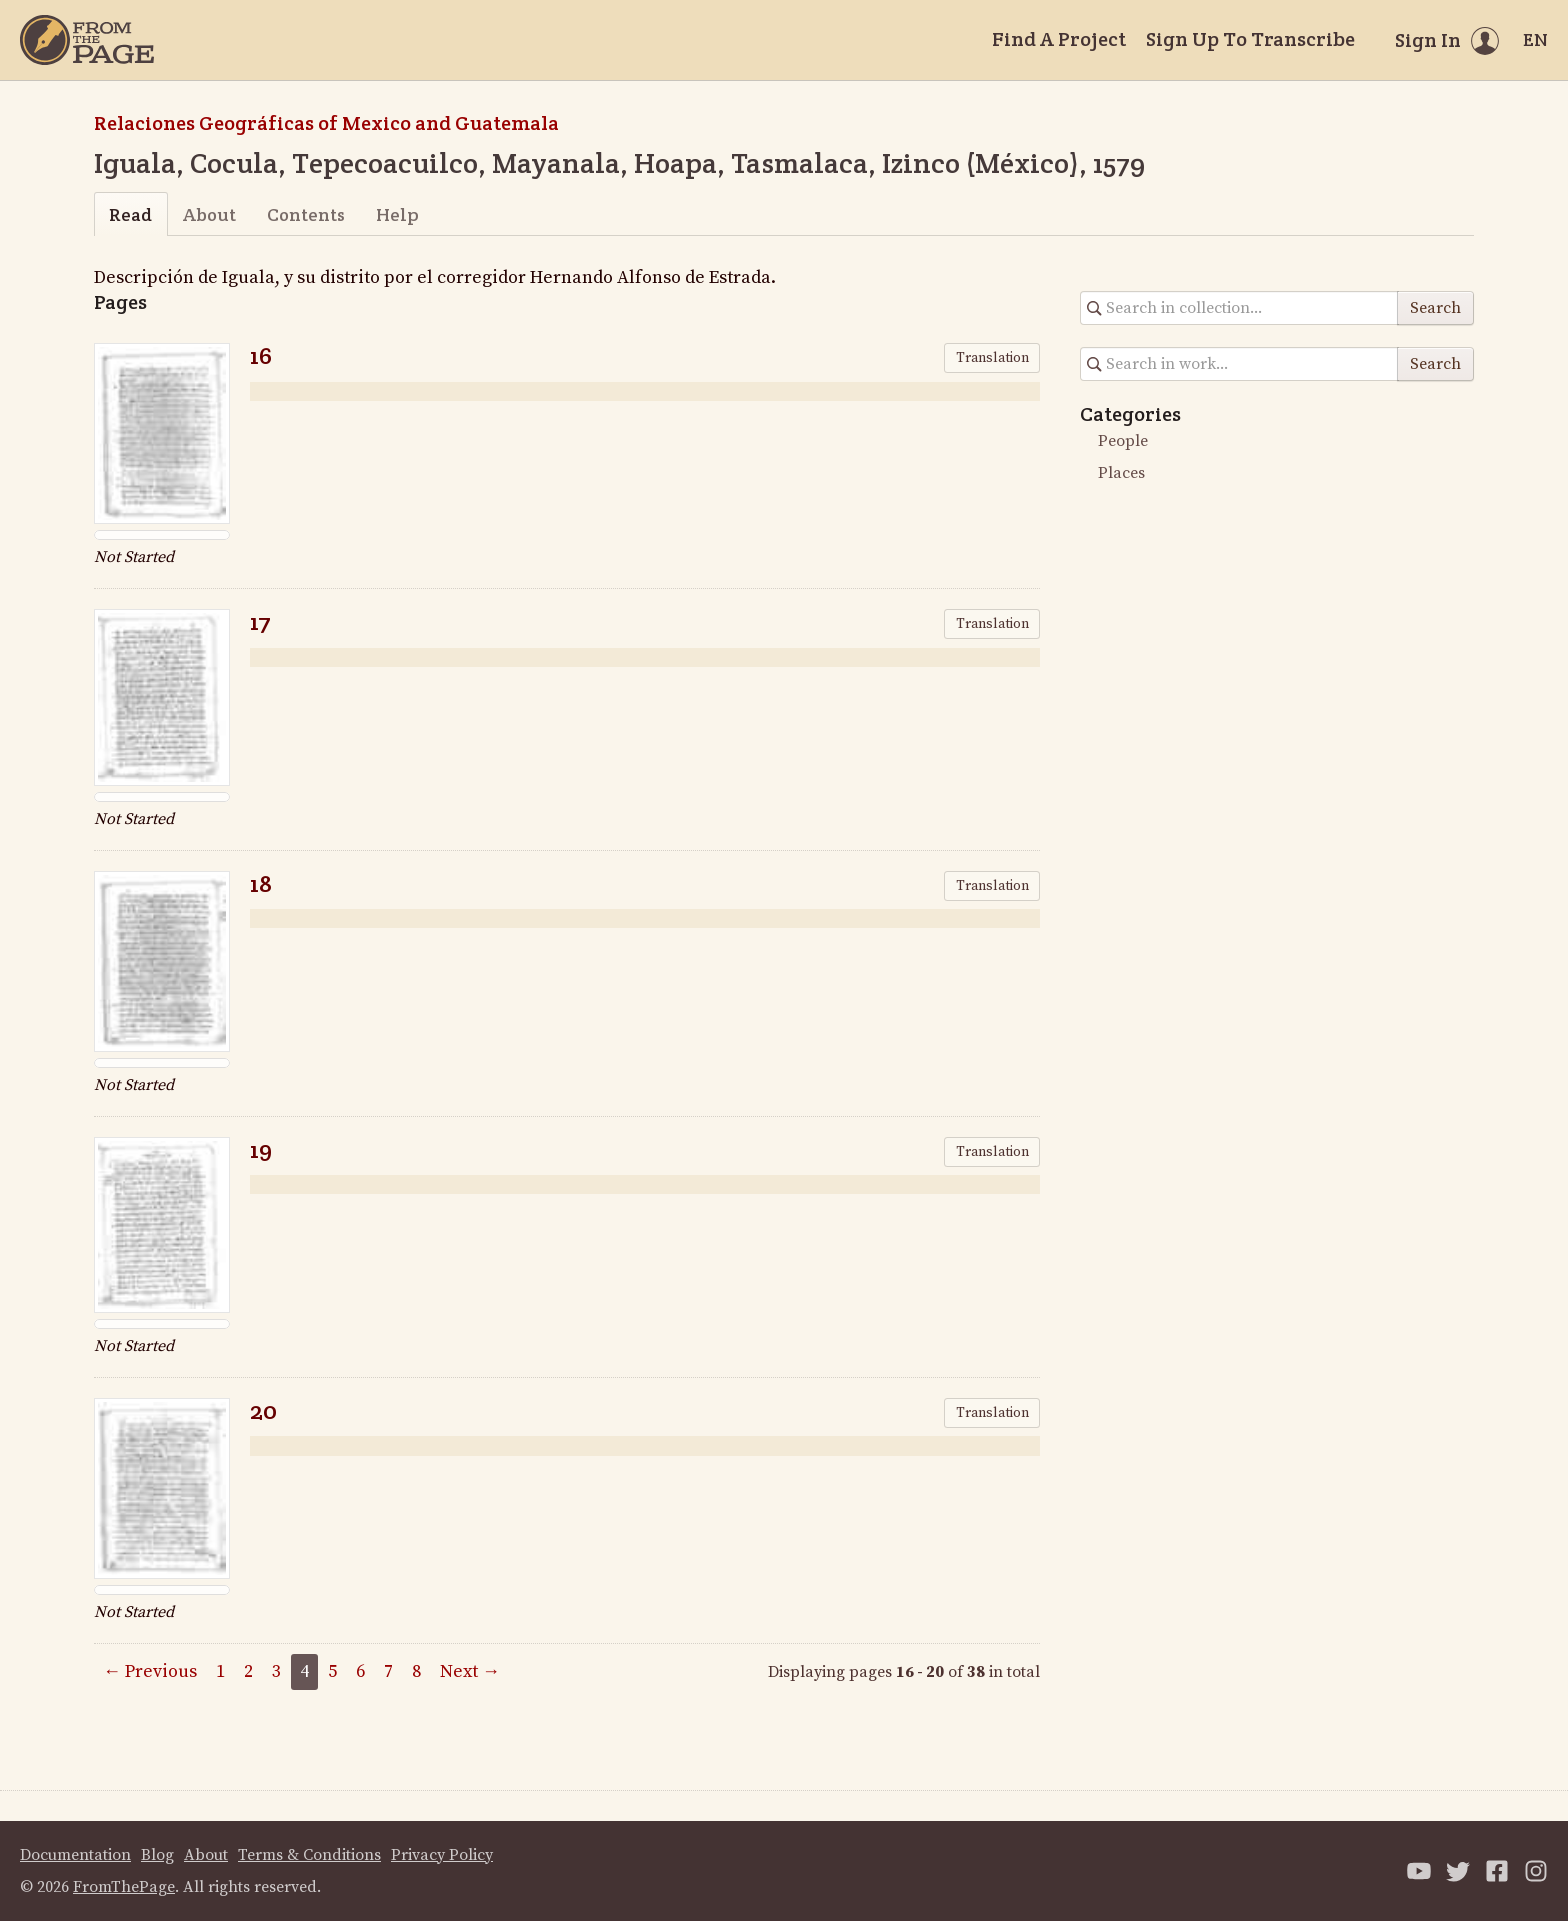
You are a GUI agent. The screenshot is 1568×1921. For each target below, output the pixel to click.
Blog (157, 1855)
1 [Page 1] (220, 1671)
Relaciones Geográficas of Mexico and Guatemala (326, 123)
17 (260, 621)
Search (1435, 308)
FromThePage (124, 1887)
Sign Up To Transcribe (1250, 39)
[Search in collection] (1239, 308)
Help (397, 214)
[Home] (87, 40)
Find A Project (1059, 39)
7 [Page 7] (388, 1671)
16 (261, 355)
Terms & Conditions (309, 1855)
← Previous (150, 1671)
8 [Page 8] (416, 1671)
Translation (992, 358)
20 (263, 1410)
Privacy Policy (442, 1855)
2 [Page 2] (248, 1671)
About (209, 214)
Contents (306, 214)
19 (261, 1149)
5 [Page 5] (332, 1671)
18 (261, 883)
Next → (470, 1671)
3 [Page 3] (276, 1671)
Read (130, 214)
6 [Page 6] (360, 1671)
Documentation (75, 1855)
